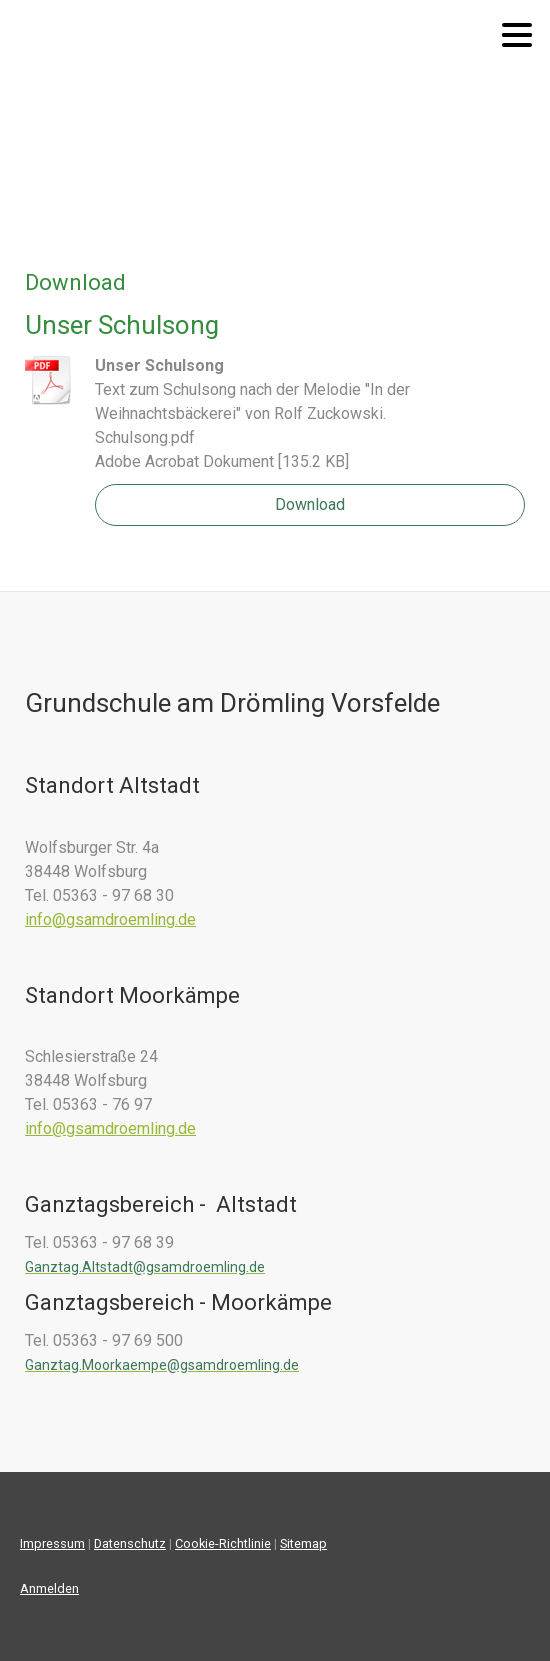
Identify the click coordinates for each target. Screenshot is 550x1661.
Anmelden (49, 1588)
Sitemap (303, 1543)
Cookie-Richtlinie (223, 1543)
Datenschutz (130, 1543)
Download (310, 504)
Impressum (52, 1543)
